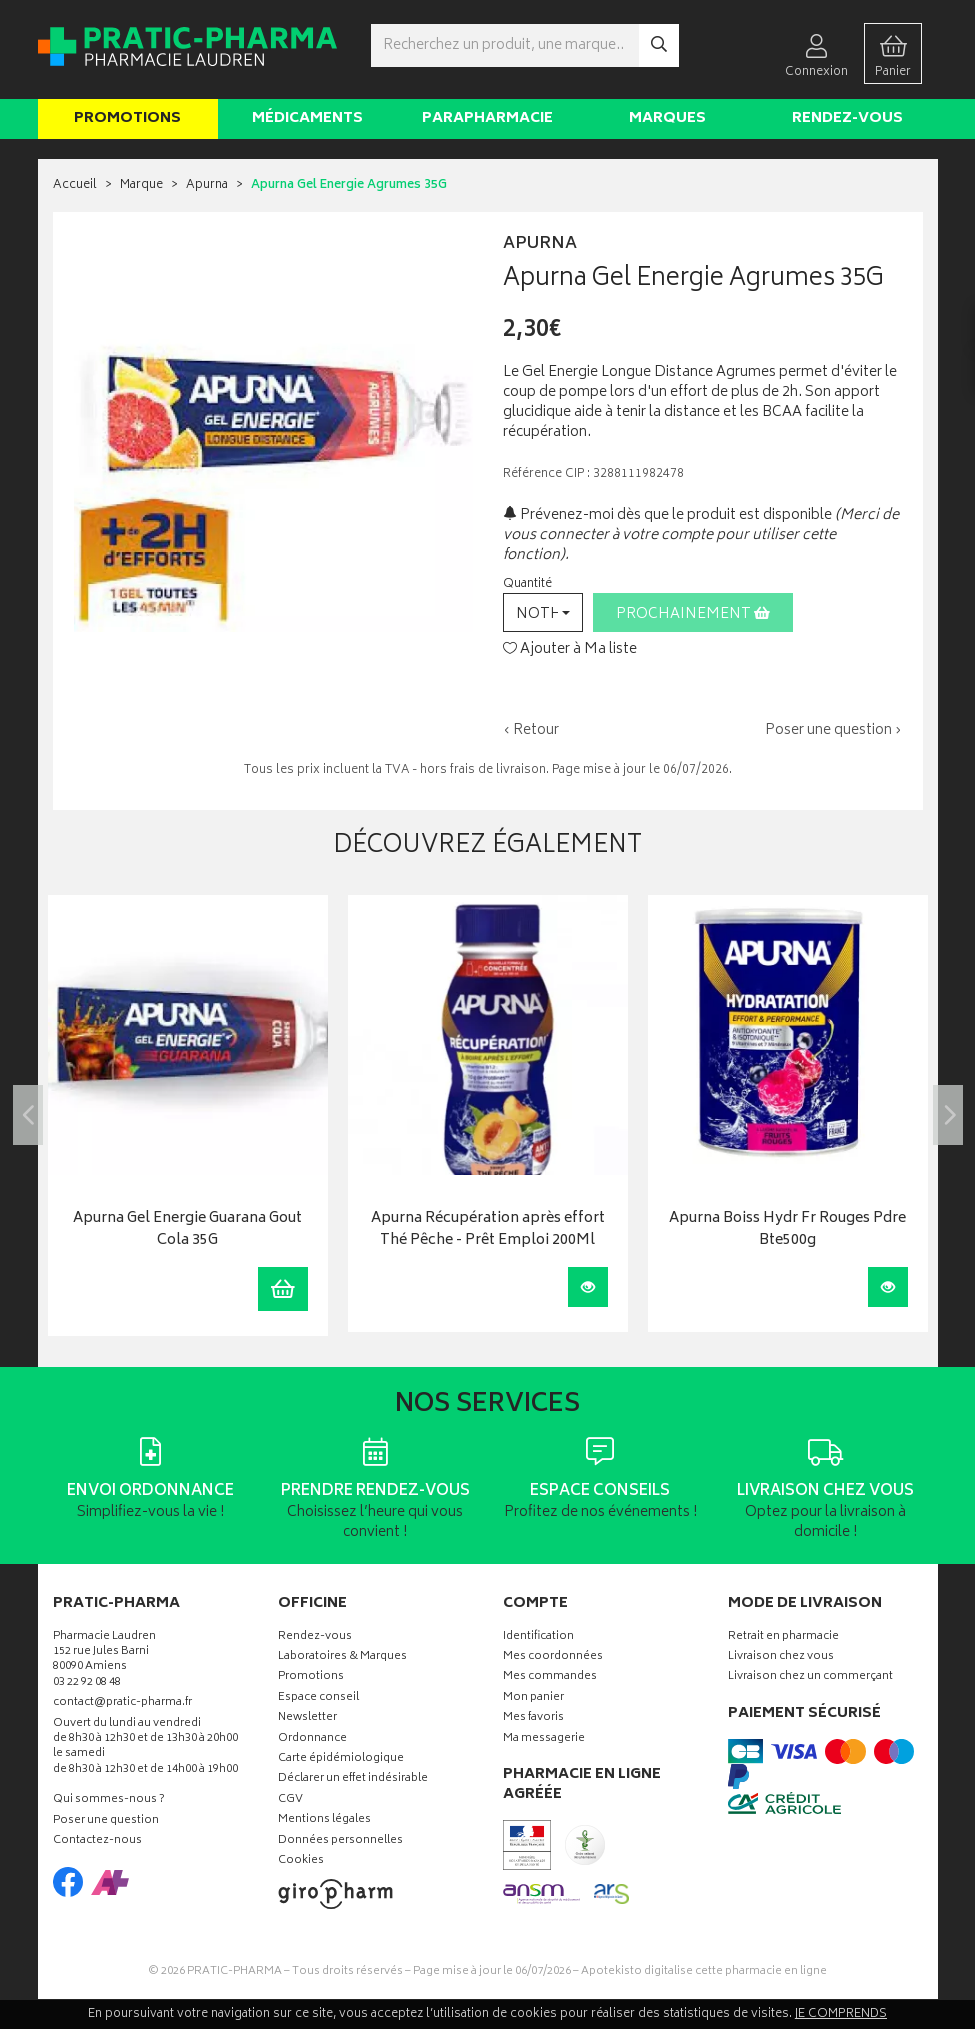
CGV (290, 1800)
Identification (538, 1637)
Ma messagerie (544, 1739)
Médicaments (307, 118)
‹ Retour (531, 730)
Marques (667, 118)
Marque (141, 185)
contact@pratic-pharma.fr (122, 1705)
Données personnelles (340, 1841)
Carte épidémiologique (341, 1759)
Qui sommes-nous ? (109, 1800)
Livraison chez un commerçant (810, 1677)
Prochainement (693, 614)
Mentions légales (324, 1820)
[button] (543, 612)
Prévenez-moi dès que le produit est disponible (667, 515)
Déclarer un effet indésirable (353, 1779)
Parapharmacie (487, 118)
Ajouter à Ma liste (570, 650)
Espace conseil (318, 1698)
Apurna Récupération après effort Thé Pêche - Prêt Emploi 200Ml (488, 1230)
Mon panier (533, 1698)
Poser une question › (833, 731)
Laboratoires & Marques (342, 1657)
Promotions (127, 118)
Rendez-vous (847, 118)
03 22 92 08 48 (87, 1683)
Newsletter (307, 1718)
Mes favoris (533, 1718)
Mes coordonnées (553, 1657)
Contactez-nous (97, 1841)
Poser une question (106, 1821)
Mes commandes (550, 1677)
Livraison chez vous (781, 1657)
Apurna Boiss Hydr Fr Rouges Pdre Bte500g (787, 1230)
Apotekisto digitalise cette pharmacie (704, 1971)
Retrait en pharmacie (783, 1637)
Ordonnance (312, 1739)
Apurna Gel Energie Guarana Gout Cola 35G (187, 1230)
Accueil (75, 185)
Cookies (301, 1861)
